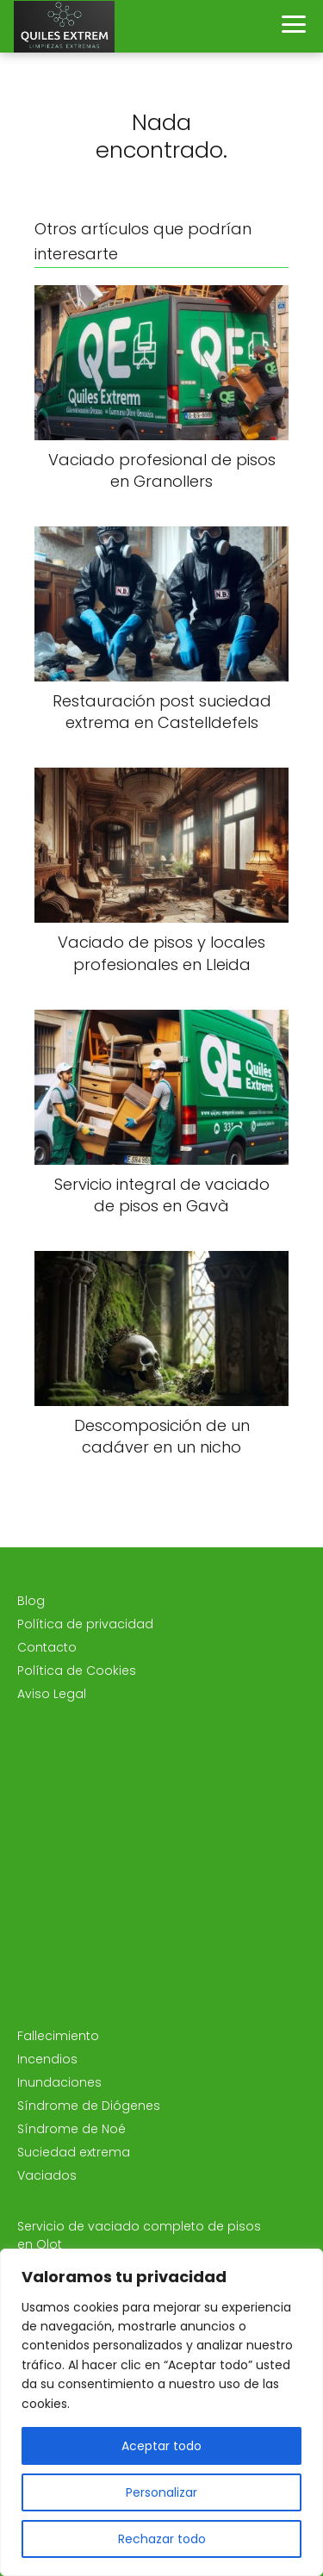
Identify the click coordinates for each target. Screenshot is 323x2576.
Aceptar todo (161, 2446)
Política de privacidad (85, 1624)
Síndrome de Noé (71, 2128)
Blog (31, 1600)
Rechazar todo (162, 2539)
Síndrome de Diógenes (88, 2105)
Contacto (47, 1647)
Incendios (47, 2059)
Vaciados (47, 2175)
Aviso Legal (51, 1693)
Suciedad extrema (73, 2152)
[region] (161, 2412)
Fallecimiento (58, 2035)
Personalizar (161, 2492)
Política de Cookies (76, 1670)
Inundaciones (59, 2082)
